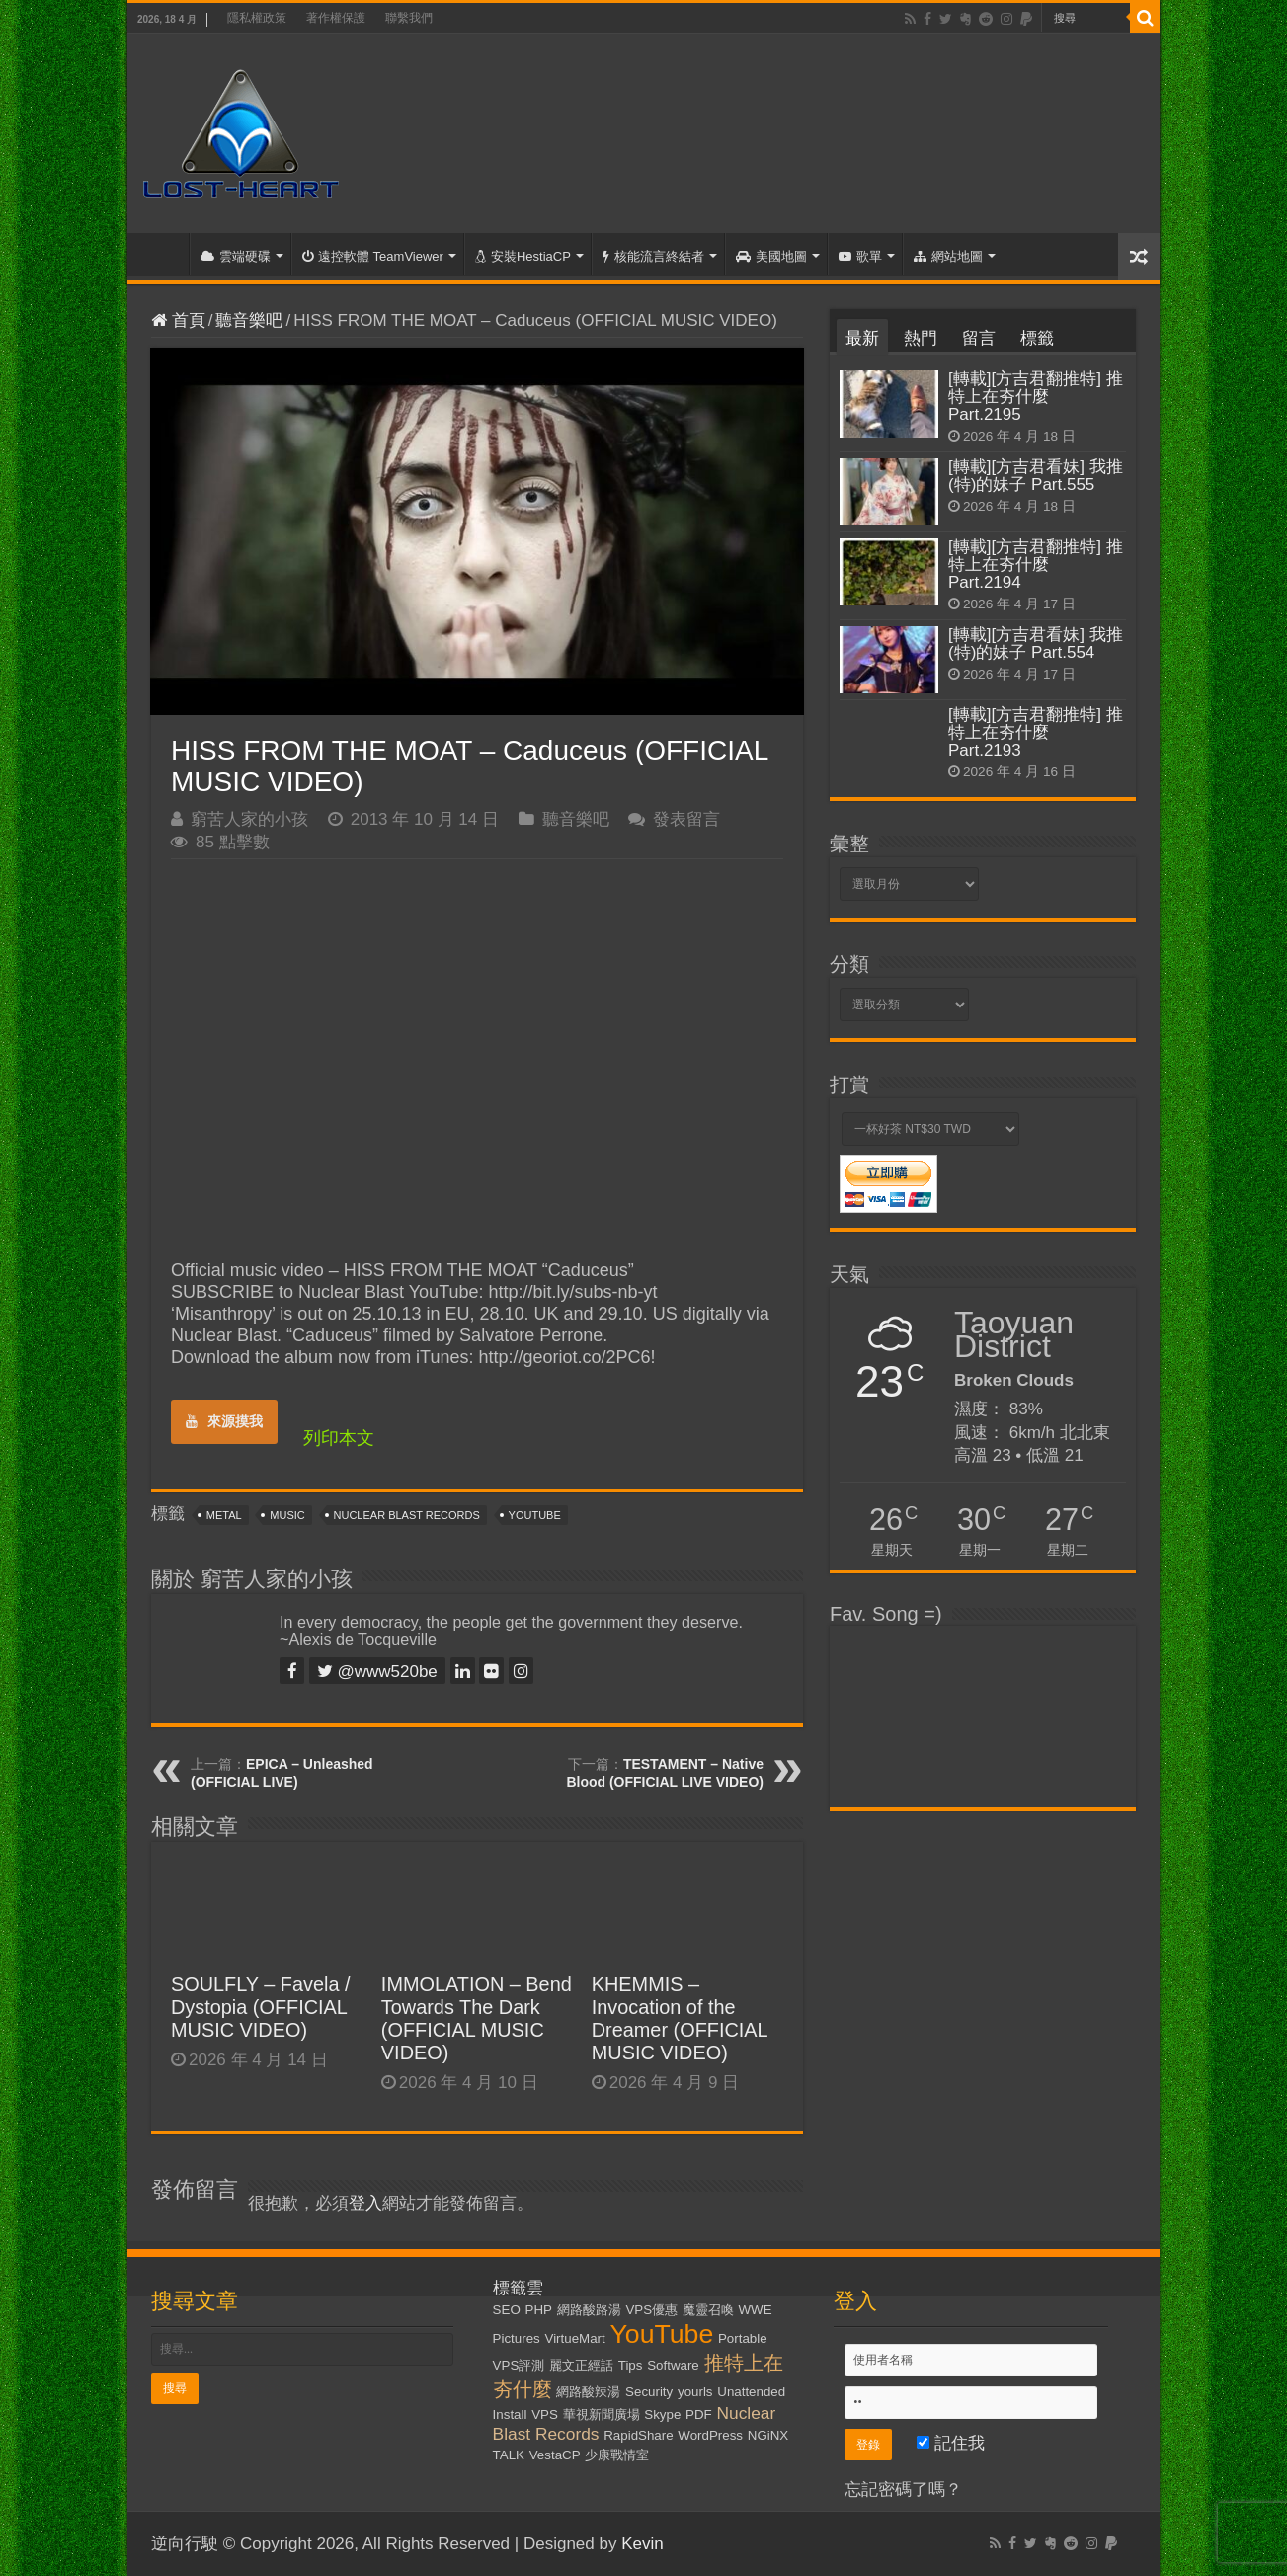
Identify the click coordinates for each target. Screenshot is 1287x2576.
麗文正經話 (581, 2365)
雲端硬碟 (236, 256)
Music (287, 1515)
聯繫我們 (409, 18)
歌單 (860, 256)
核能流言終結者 (653, 256)
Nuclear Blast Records (407, 1515)
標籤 (1037, 338)
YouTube (535, 1515)
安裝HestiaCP (523, 256)
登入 (365, 2203)
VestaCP (555, 2455)
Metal (224, 1515)
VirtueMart (575, 2338)
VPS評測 (519, 2365)
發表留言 (686, 819)
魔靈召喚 (708, 2309)
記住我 (951, 2443)
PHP (538, 2309)
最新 (862, 338)
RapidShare (638, 2435)
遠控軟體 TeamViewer (372, 256)
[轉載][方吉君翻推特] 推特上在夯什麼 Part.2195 (1035, 396)
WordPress (710, 2435)
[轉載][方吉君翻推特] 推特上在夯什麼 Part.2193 (1035, 732)
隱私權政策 (256, 18)
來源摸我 (224, 1421)
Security (649, 2391)
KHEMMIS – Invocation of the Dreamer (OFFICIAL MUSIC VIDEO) (679, 2018)
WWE (755, 2309)
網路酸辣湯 (588, 2391)
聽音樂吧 (248, 320)
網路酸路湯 (589, 2309)
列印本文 (338, 1438)
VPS (544, 2414)
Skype (662, 2414)
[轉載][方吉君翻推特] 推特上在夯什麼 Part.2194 (1035, 564)
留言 (979, 338)
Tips (630, 2365)
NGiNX (768, 2435)
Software (673, 2365)
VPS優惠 (651, 2309)
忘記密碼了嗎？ (903, 2489)
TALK (508, 2455)
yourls (695, 2391)
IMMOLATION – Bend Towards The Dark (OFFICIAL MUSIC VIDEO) (476, 2018)
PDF (698, 2414)
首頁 (163, 254)
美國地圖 (771, 256)
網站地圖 (948, 256)
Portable (742, 2338)
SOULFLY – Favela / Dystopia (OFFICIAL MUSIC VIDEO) (261, 2007)
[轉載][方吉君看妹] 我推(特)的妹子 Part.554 (1035, 643)
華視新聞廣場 (601, 2414)
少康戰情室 (617, 2455)
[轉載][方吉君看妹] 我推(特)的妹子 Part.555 (1035, 475)
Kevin (642, 2544)
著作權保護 (335, 18)
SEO (507, 2309)
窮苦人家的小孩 (249, 819)
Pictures (516, 2338)
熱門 (920, 338)
